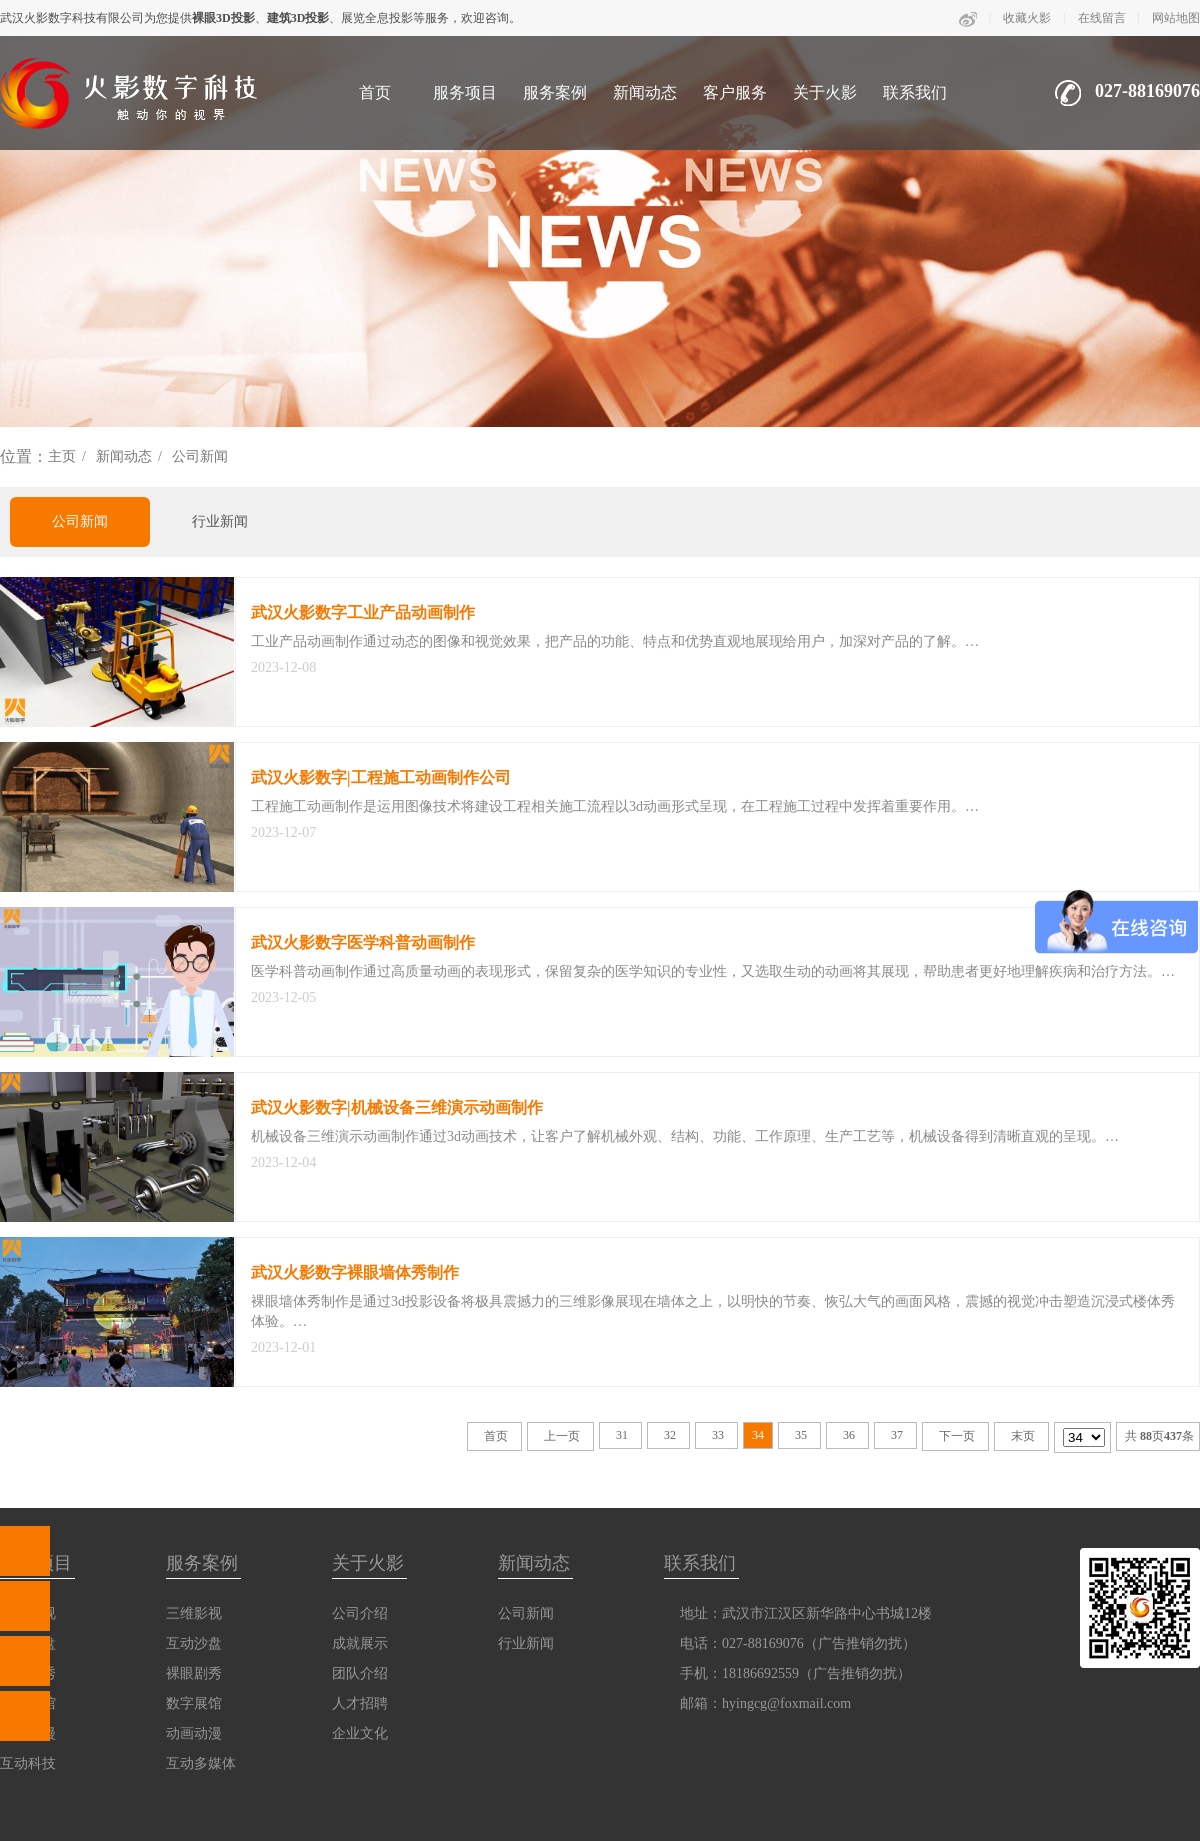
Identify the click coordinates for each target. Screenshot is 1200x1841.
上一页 (562, 1436)
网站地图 (1176, 18)
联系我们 (915, 92)
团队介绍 (360, 1673)
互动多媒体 (201, 1763)
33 (718, 1435)
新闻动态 (645, 92)
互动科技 (28, 1763)
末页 (1023, 1436)
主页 (62, 456)
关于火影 (825, 92)
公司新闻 (200, 456)
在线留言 (1102, 18)
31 (622, 1435)
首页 (375, 92)
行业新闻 (220, 521)
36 (849, 1435)
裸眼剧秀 (194, 1673)
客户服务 (735, 92)
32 (670, 1435)
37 (897, 1435)
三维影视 (194, 1613)
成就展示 (360, 1643)
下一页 (957, 1436)
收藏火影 (1027, 18)
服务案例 (555, 92)
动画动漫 (194, 1733)
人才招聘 (360, 1703)
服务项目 (465, 92)
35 (801, 1435)
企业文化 (360, 1733)
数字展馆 (194, 1703)
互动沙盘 (194, 1643)
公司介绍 (360, 1613)
